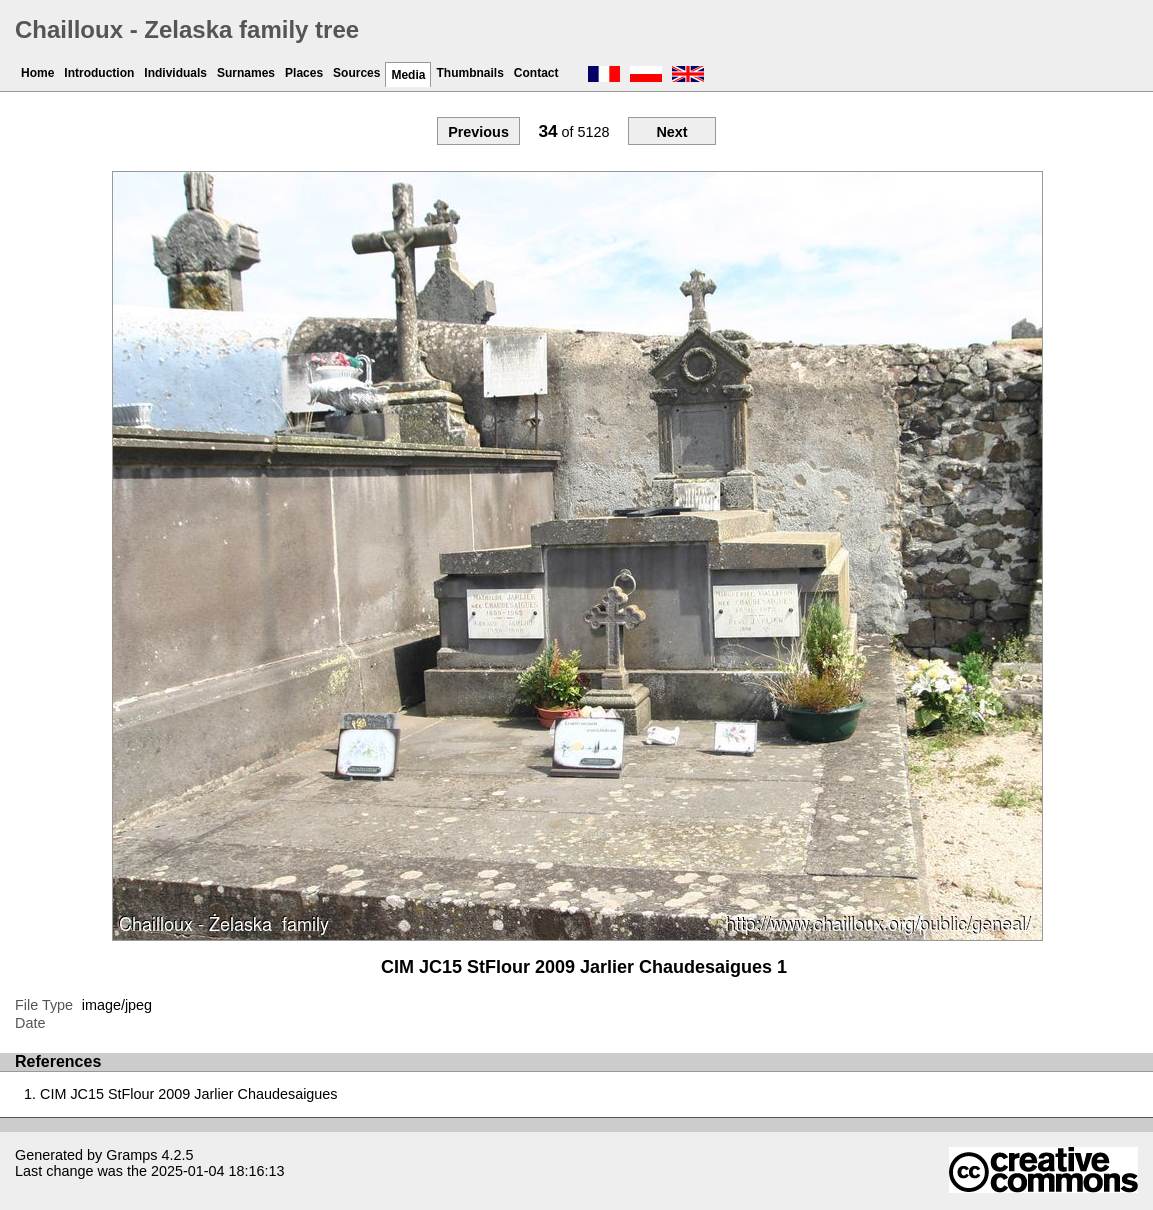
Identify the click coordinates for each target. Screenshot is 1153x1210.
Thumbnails (469, 73)
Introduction (99, 73)
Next (671, 132)
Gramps (131, 1155)
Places (304, 73)
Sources (356, 73)
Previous (478, 132)
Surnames (246, 73)
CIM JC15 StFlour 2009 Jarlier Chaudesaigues (189, 1094)
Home (37, 73)
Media (408, 75)
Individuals (175, 73)
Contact (536, 73)
